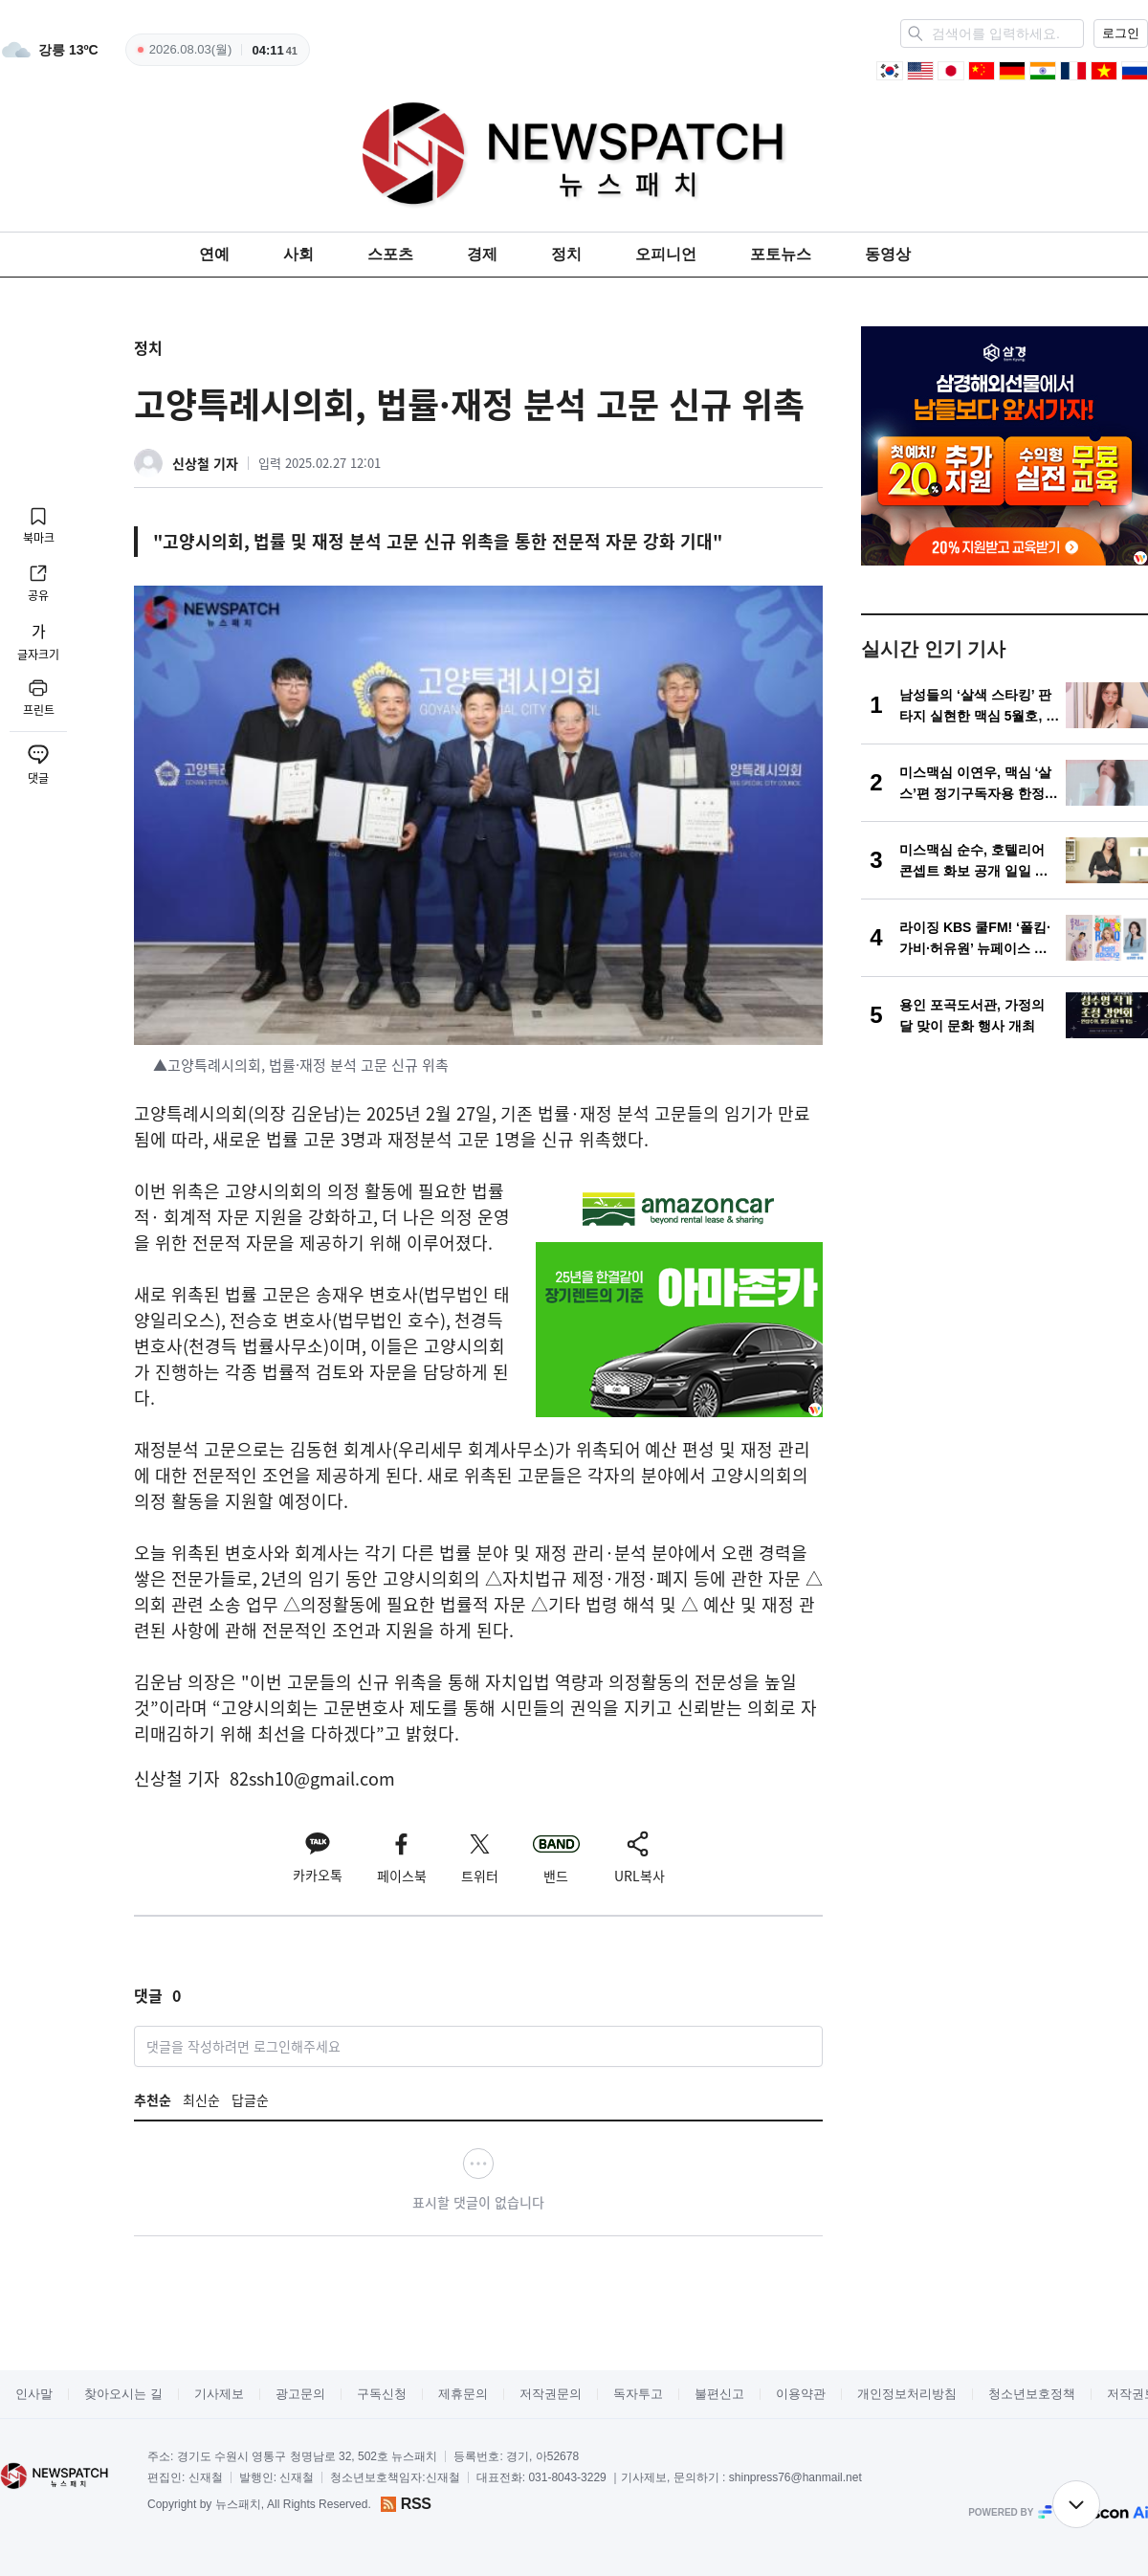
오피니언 (665, 254)
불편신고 (719, 2394)
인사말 (34, 2394)
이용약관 (801, 2394)
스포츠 (390, 254)
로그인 (1120, 33)
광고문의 (300, 2394)
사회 (298, 254)
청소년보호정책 (1031, 2394)
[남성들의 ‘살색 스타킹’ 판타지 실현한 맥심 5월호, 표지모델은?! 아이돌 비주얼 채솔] (1004, 705)
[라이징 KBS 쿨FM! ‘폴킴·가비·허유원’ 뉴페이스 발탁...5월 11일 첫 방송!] (1004, 938)
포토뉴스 (780, 254)
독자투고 (638, 2394)
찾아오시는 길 (123, 2394)
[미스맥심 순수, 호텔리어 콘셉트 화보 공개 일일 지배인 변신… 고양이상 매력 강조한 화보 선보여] (1004, 860)
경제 (482, 254)
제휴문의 (463, 2394)
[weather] (49, 49)
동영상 (888, 254)
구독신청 (382, 2394)
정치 (566, 254)
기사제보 (219, 2394)
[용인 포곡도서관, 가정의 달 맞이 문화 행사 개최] (1004, 1015)
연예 (214, 254)
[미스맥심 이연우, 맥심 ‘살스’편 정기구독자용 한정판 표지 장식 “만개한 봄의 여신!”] (1004, 783)
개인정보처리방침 (907, 2394)
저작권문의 (550, 2394)
